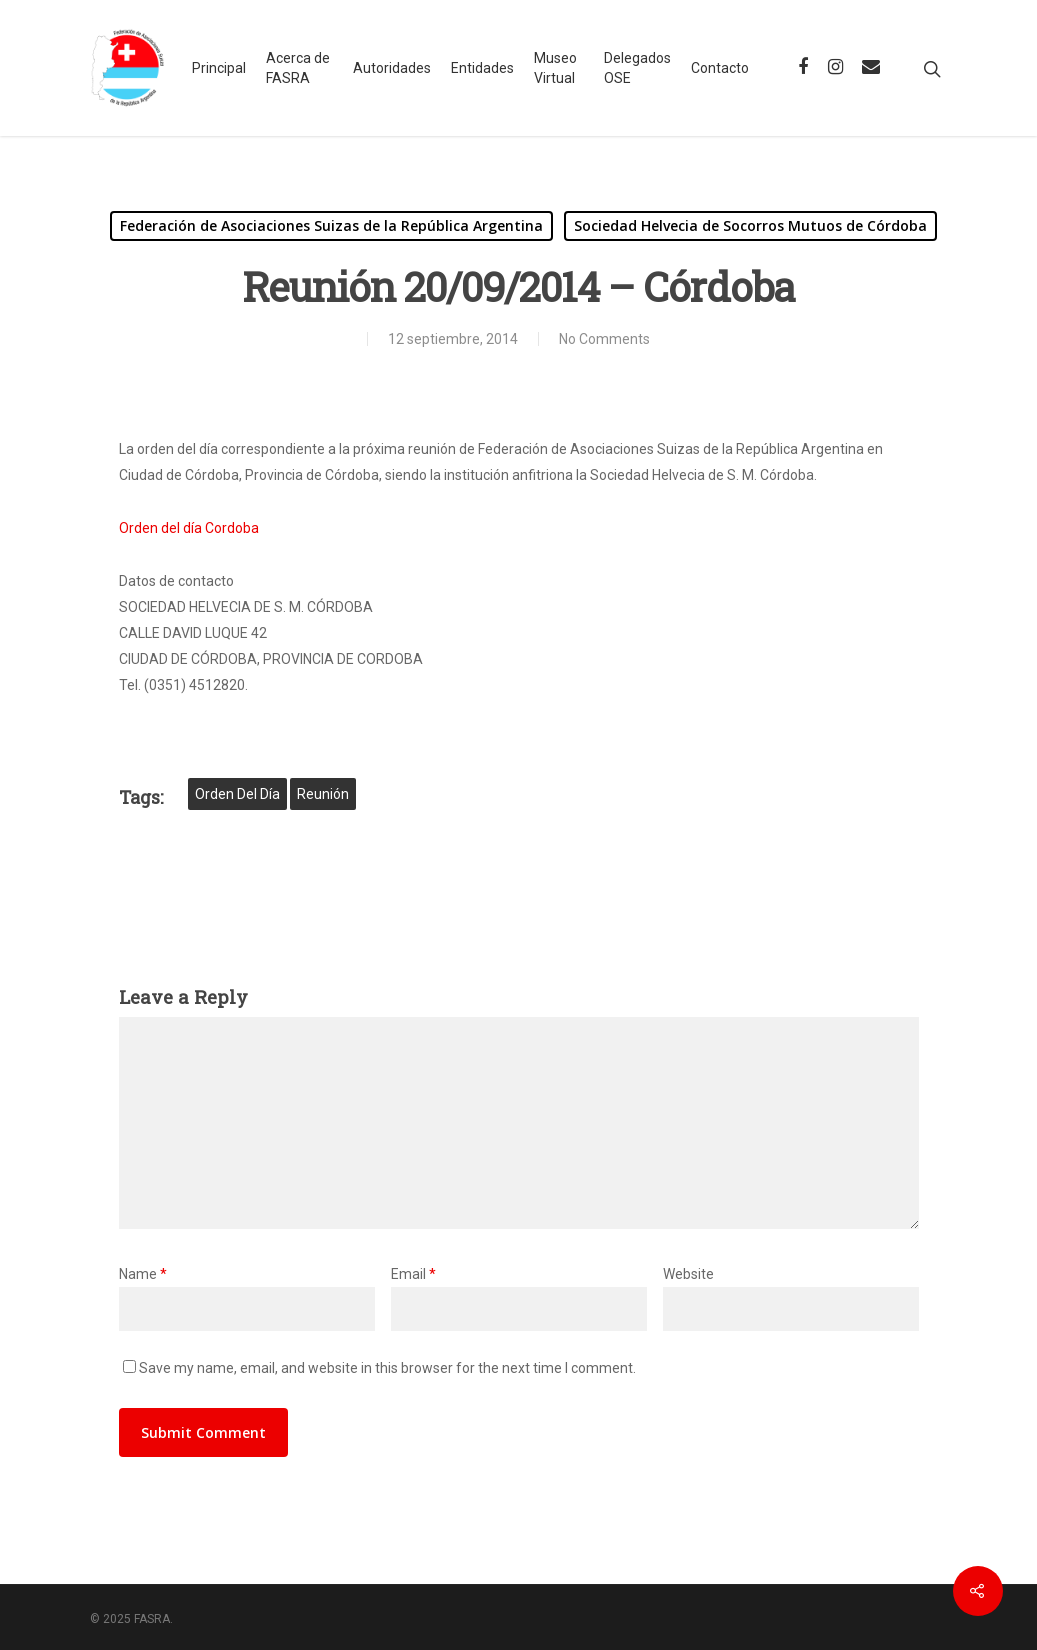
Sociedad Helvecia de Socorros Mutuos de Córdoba (750, 225)
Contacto (720, 68)
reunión (323, 794)
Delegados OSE (637, 68)
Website (688, 1274)
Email (413, 1274)
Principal (219, 68)
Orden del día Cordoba (189, 528)
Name (143, 1274)
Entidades (482, 68)
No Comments (604, 339)
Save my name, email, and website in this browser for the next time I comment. (387, 1368)
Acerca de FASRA (298, 68)
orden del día (237, 794)
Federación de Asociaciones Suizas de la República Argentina (331, 225)
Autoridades (392, 68)
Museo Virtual (555, 68)
